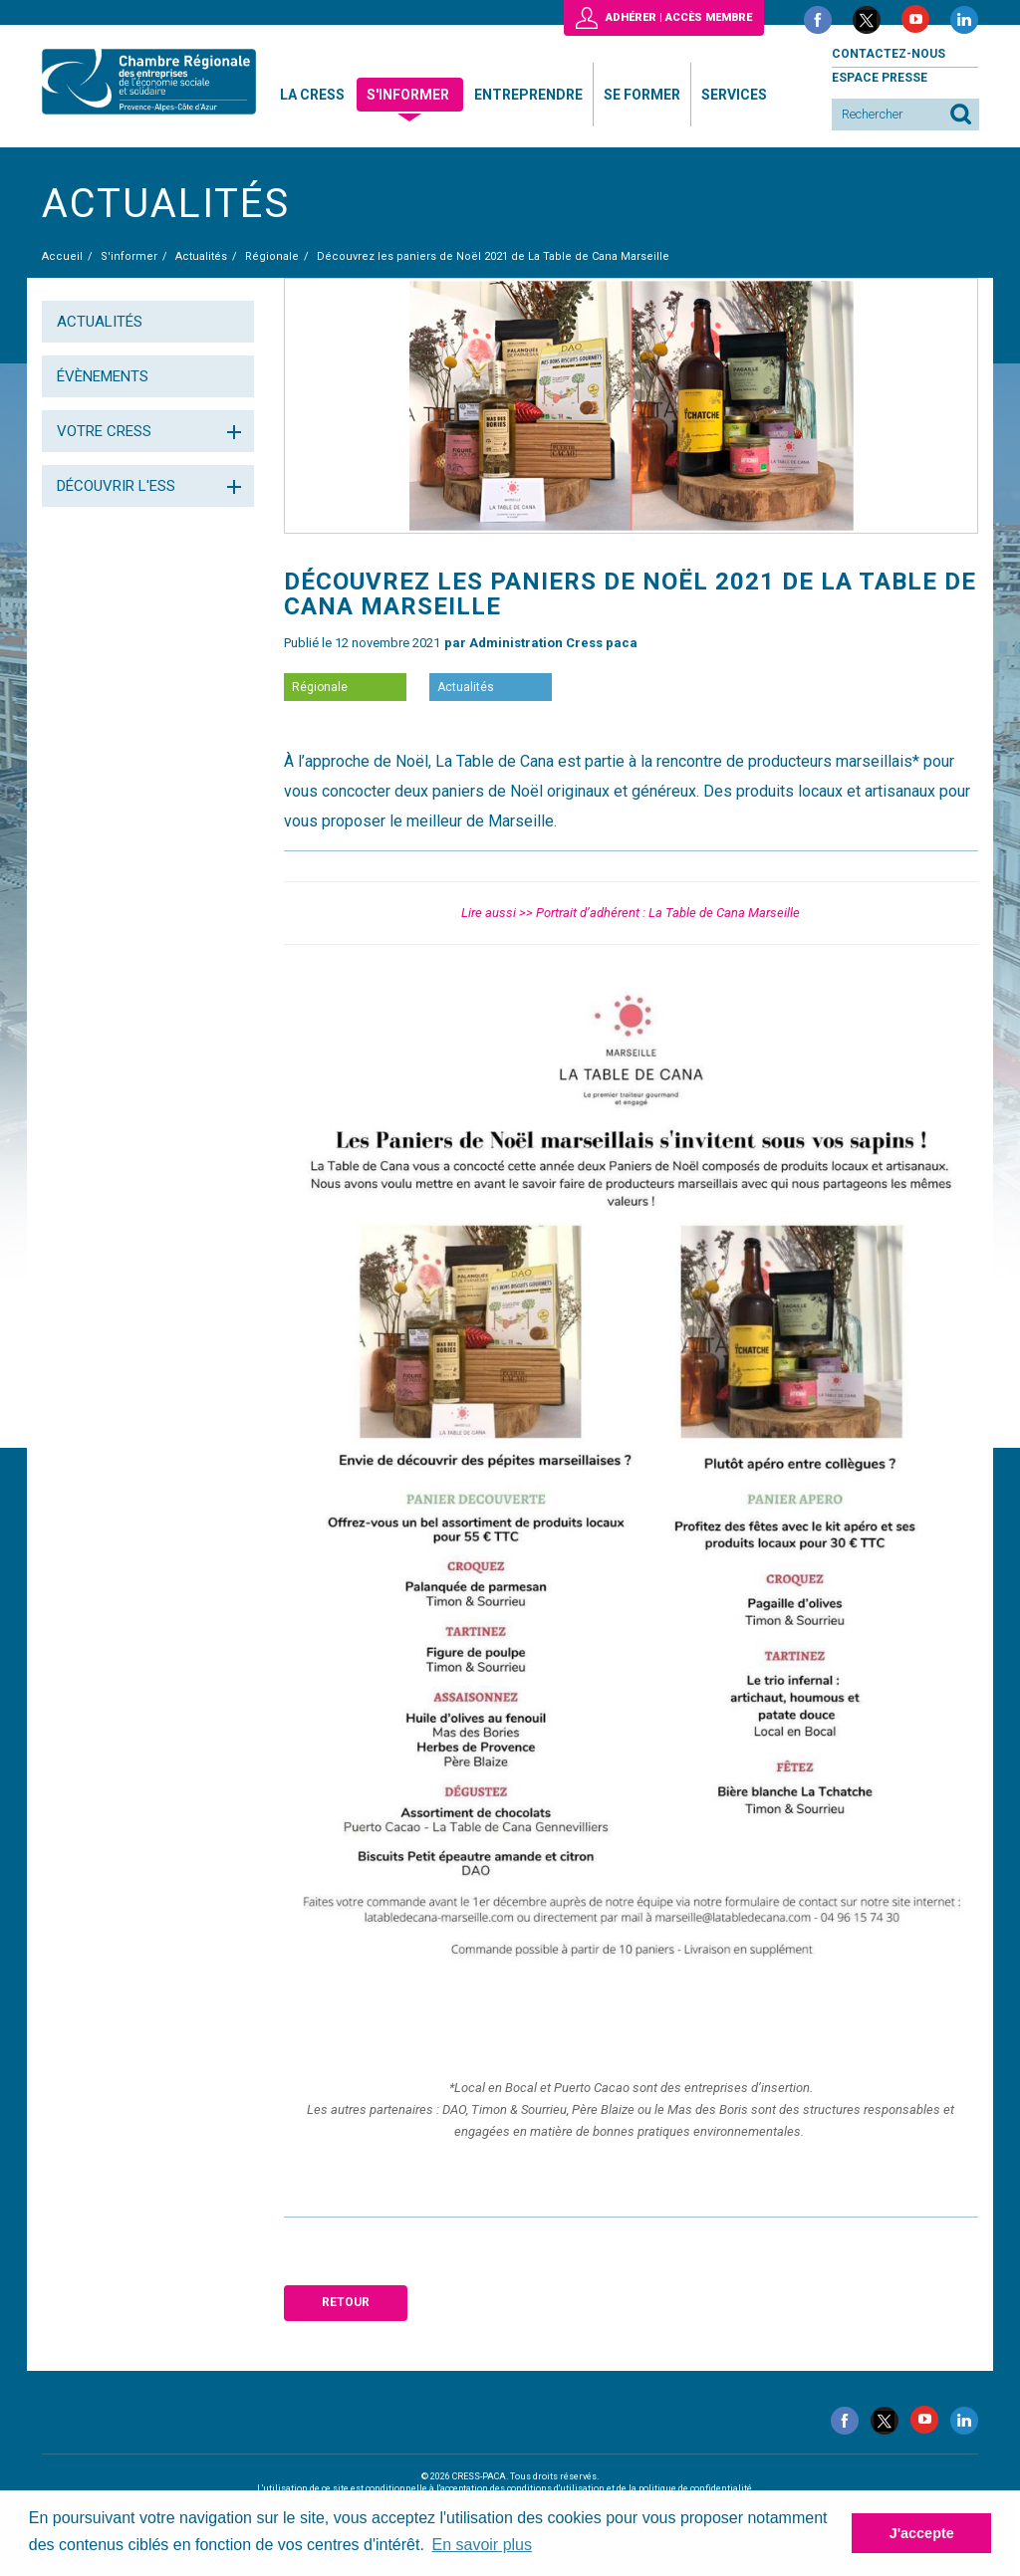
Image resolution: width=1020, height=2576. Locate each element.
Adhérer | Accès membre (679, 17)
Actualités (99, 322)
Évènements (102, 376)
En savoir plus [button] (482, 2544)
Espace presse (879, 78)
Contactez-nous (888, 54)
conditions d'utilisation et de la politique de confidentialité (629, 2488)
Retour (346, 2302)
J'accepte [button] (922, 2533)
